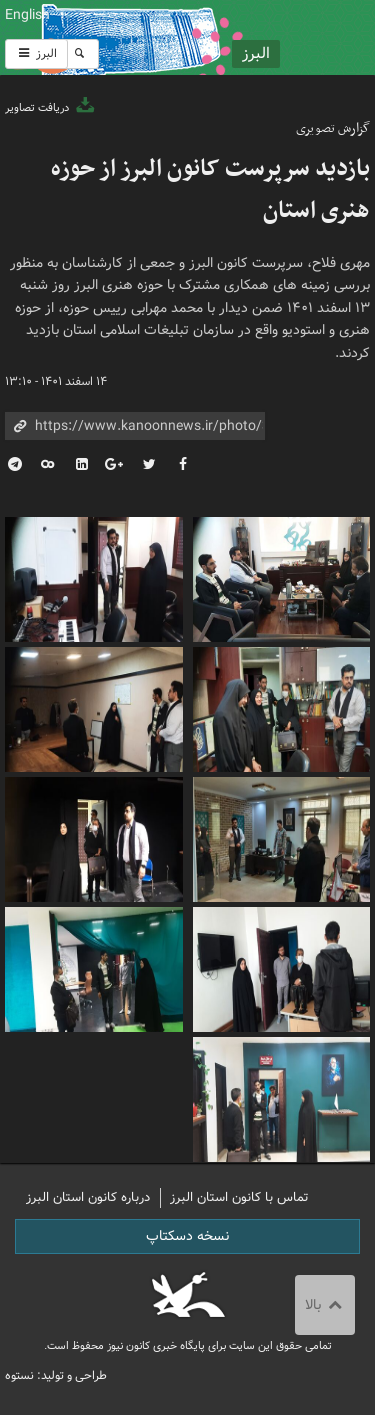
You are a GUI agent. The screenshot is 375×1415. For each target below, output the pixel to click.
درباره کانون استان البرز (88, 1197)
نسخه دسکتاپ (187, 1236)
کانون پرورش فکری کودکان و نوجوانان (250, 37)
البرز (36, 53)
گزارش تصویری (333, 128)
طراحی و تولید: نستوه (56, 1375)
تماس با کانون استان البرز (239, 1197)
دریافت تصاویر (51, 108)
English (27, 15)
